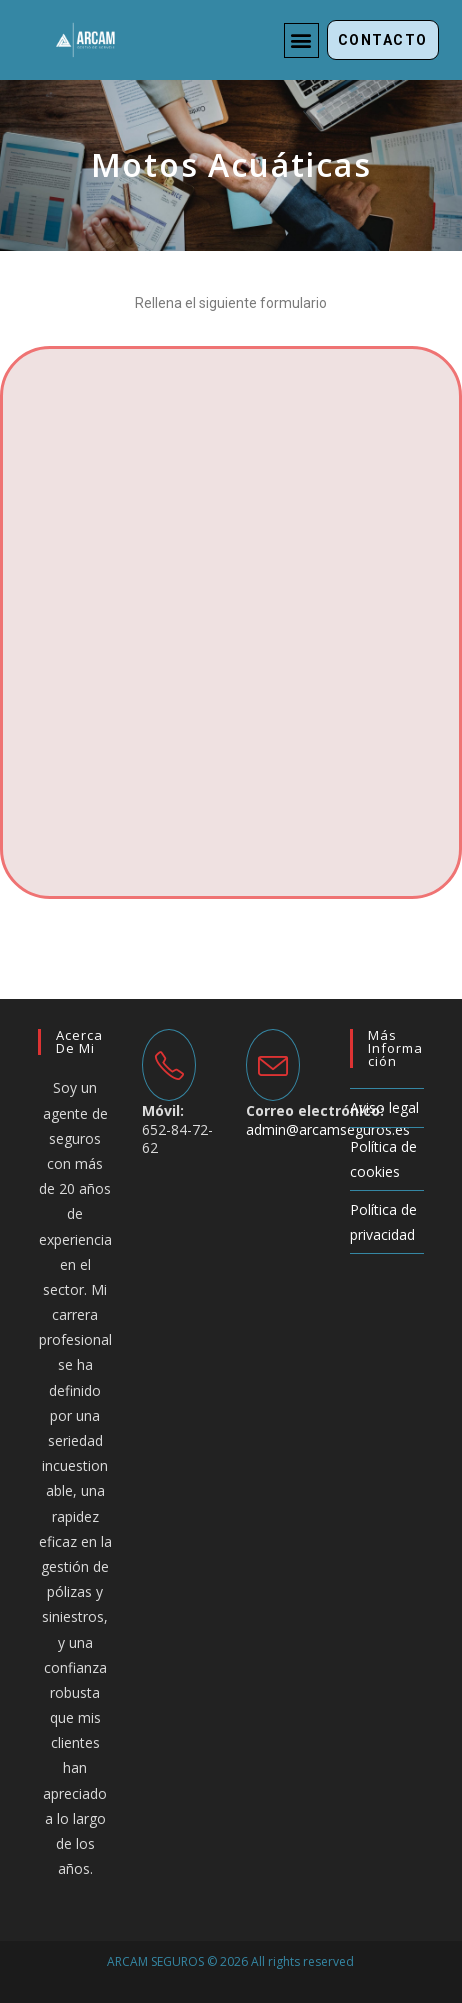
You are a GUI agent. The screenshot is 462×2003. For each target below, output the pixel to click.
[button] (301, 40)
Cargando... (231, 619)
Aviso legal (384, 1107)
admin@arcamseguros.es (328, 1129)
